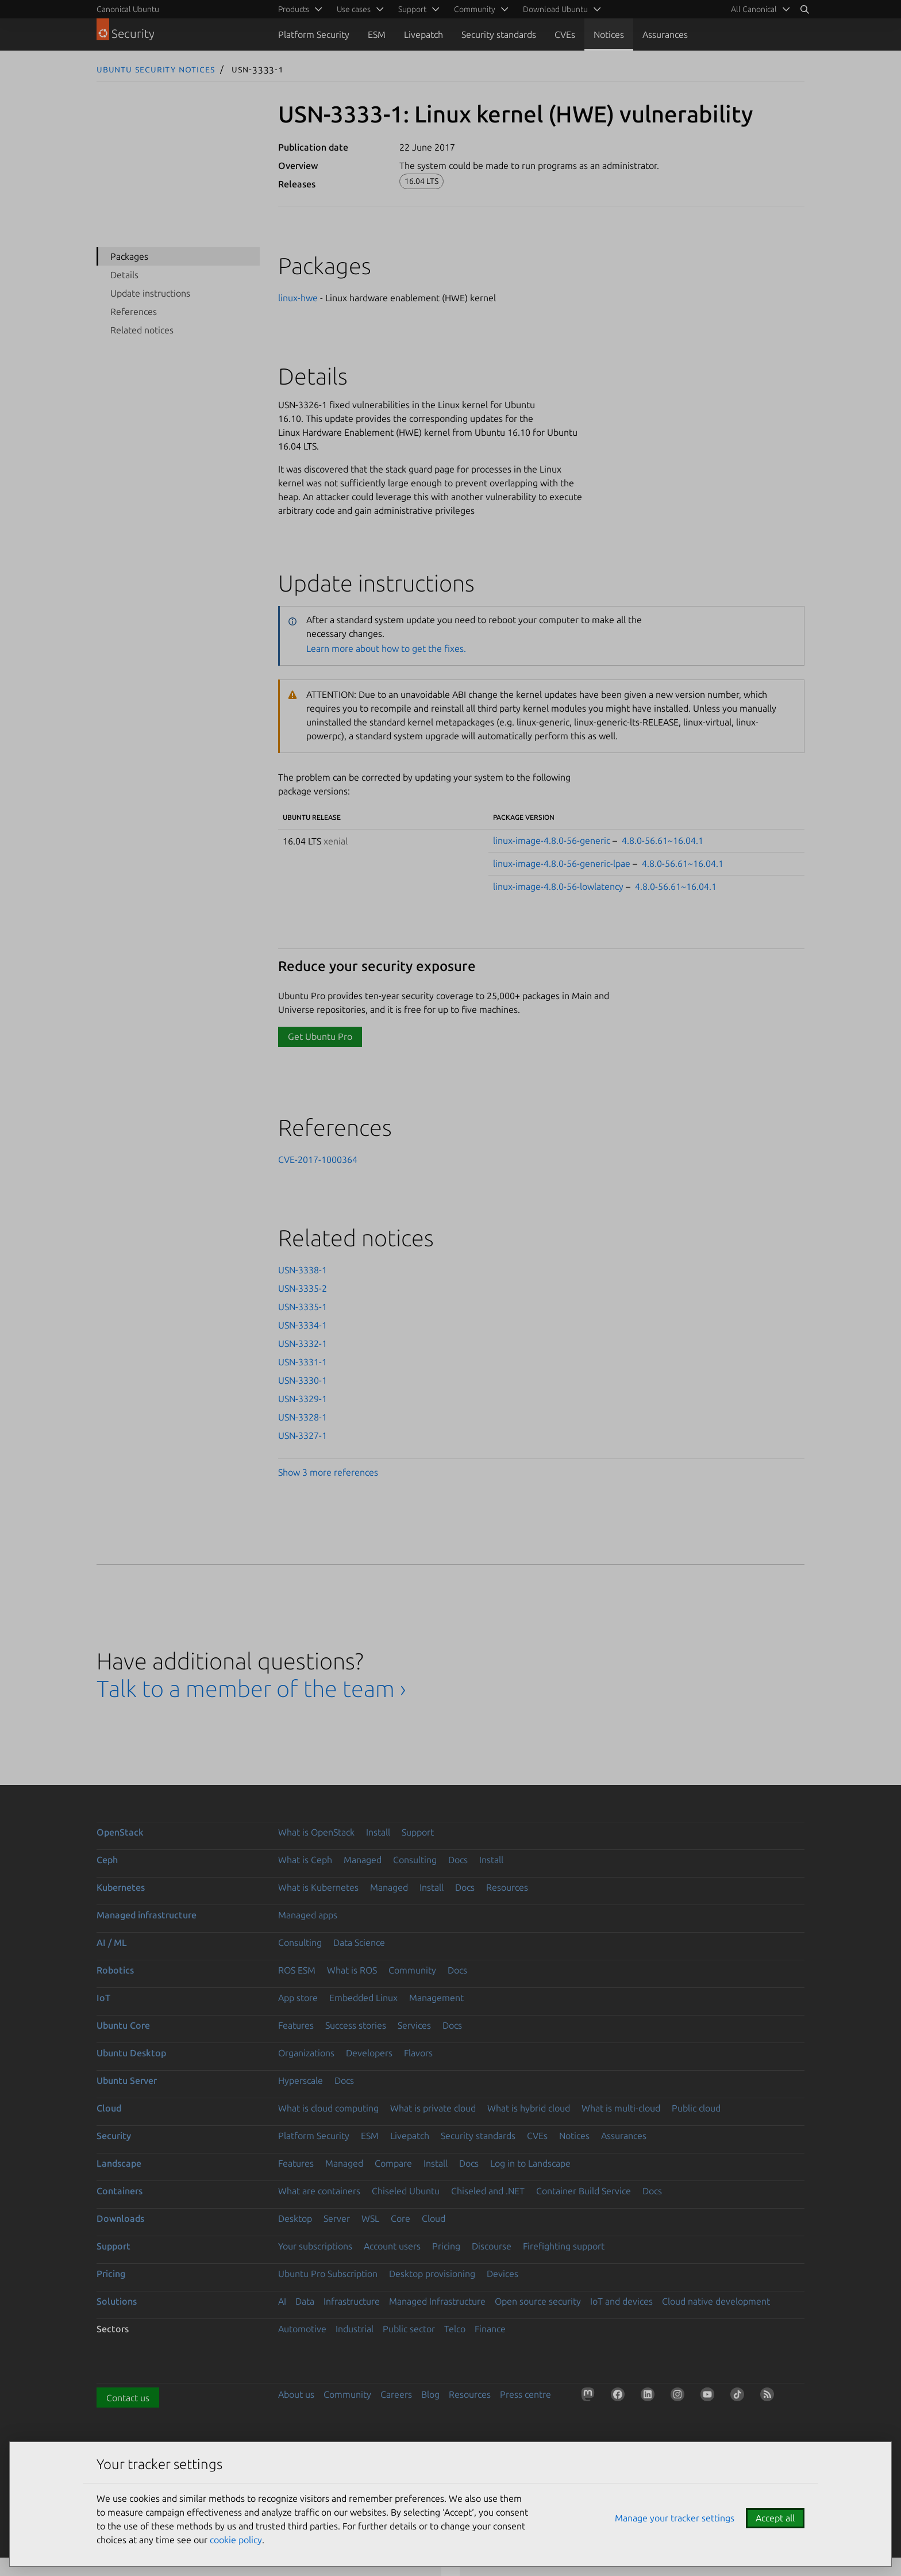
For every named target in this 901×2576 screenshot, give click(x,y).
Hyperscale (300, 2080)
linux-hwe (298, 298)
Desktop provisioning (432, 2273)
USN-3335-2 (302, 1288)
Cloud (109, 2108)
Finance (490, 2329)
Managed (363, 1860)
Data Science (359, 1942)
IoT (103, 1998)
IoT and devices (621, 2301)
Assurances (665, 34)
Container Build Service (583, 2191)
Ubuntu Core (123, 2025)
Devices (502, 2273)
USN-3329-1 (302, 1398)
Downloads (120, 2218)
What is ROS (352, 1970)
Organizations (306, 2053)
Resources (507, 1887)
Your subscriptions (315, 2246)
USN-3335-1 (302, 1307)
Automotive (302, 2329)
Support (418, 1832)
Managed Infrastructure (437, 2301)
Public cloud (696, 2108)
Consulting (415, 1860)
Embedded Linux (363, 1998)
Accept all (775, 2518)
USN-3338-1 (302, 1270)
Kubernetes (121, 1887)
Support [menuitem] (412, 9)
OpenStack (120, 1832)
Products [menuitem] (293, 9)
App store (298, 1998)
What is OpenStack (316, 1832)
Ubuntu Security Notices (156, 69)
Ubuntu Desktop (131, 2053)
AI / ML (112, 1942)
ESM (377, 34)
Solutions (117, 2301)
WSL (370, 2218)
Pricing (446, 2246)
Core (400, 2218)
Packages (129, 256)
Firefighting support (563, 2246)
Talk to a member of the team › (251, 1689)
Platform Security (313, 34)
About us (296, 2394)
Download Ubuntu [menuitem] (555, 9)
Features (296, 2025)
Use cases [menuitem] (354, 9)
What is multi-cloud (621, 2108)
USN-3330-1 (302, 1380)
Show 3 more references (328, 1472)
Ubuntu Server (127, 2080)
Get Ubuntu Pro (320, 1036)
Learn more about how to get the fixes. (386, 648)
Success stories (355, 2025)
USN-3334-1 (302, 1325)
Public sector (409, 2329)
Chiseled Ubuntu (406, 2191)
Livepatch (423, 34)
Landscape (119, 2163)
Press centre (525, 2394)
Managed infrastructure (147, 1915)
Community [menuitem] (474, 9)
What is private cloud (433, 2108)
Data (304, 2301)
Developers (369, 2053)
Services (414, 2025)
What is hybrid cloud (528, 2108)
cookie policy (236, 2540)
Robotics (115, 1970)
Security (114, 2135)
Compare (393, 2163)
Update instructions (150, 293)
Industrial (355, 2329)
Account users (392, 2246)
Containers (120, 2191)
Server (337, 2218)
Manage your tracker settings (674, 2518)
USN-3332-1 (302, 1343)
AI (282, 2301)
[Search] (804, 9)
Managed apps (307, 1915)
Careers (396, 2394)
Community (412, 1970)
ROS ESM (296, 1970)
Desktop (295, 2218)
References (133, 311)
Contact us (127, 2398)
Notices (609, 34)
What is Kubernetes (318, 1887)
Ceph (107, 1860)
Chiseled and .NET (488, 2191)
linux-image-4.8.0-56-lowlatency (558, 886)
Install (378, 1832)
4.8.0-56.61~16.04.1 (662, 840)
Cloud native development (716, 2301)
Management (436, 1998)
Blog (430, 2394)
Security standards (498, 34)
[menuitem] (758, 9)
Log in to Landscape (530, 2163)
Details (124, 275)
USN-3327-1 (302, 1435)
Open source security (538, 2301)
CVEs (565, 34)
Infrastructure (352, 2301)
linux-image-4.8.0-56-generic (551, 840)
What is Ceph (305, 1860)
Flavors (418, 2053)
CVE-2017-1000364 (317, 1159)
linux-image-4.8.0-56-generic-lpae (561, 863)
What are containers (319, 2191)
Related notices (142, 330)
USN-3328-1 (302, 1417)
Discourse (491, 2246)
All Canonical (754, 9)
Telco (454, 2329)
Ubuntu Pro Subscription (328, 2273)
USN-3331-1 (302, 1362)
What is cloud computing (328, 2108)
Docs (458, 1860)
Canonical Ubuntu (128, 9)
